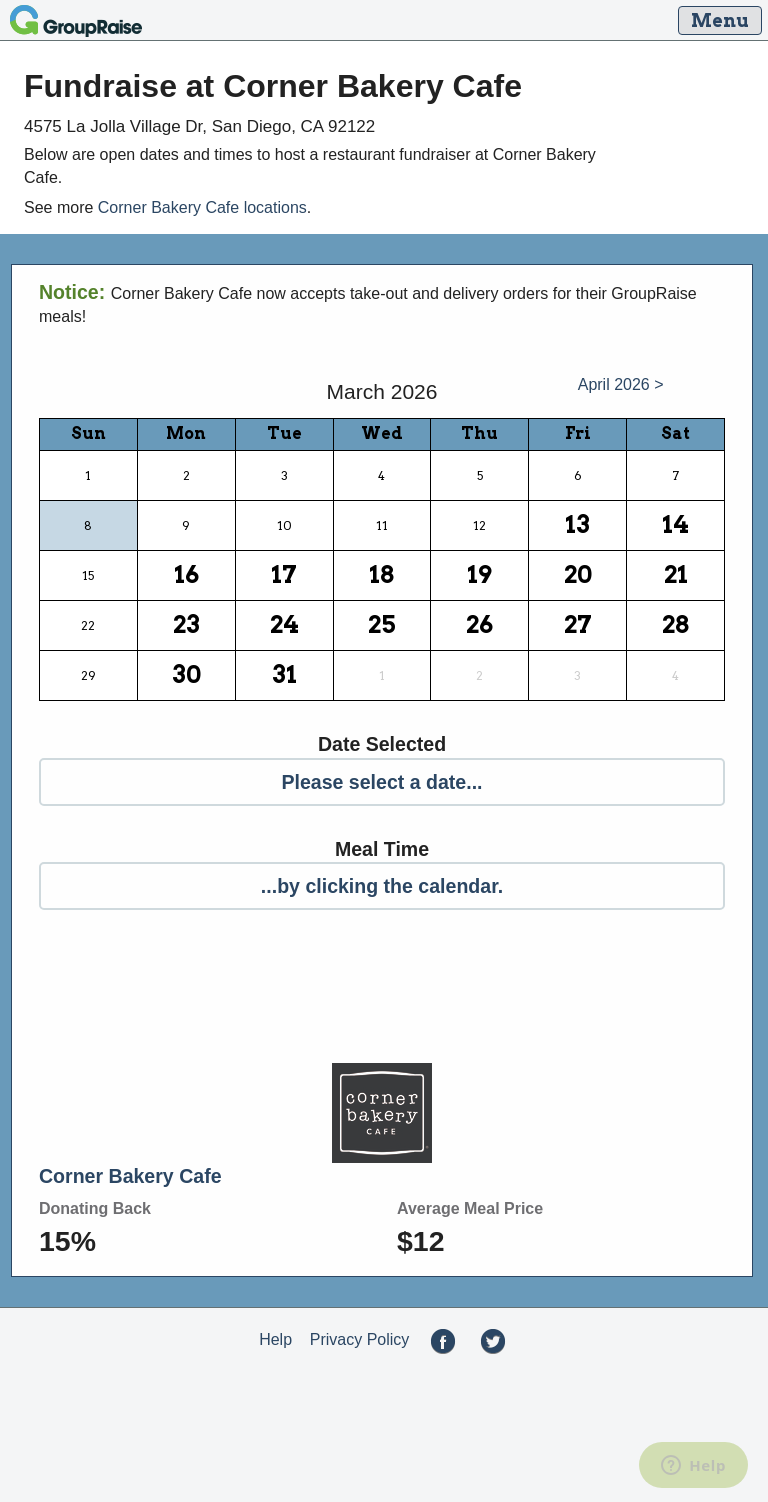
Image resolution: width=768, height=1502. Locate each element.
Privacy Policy (360, 1339)
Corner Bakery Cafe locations (202, 207)
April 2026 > (621, 384)
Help (275, 1339)
